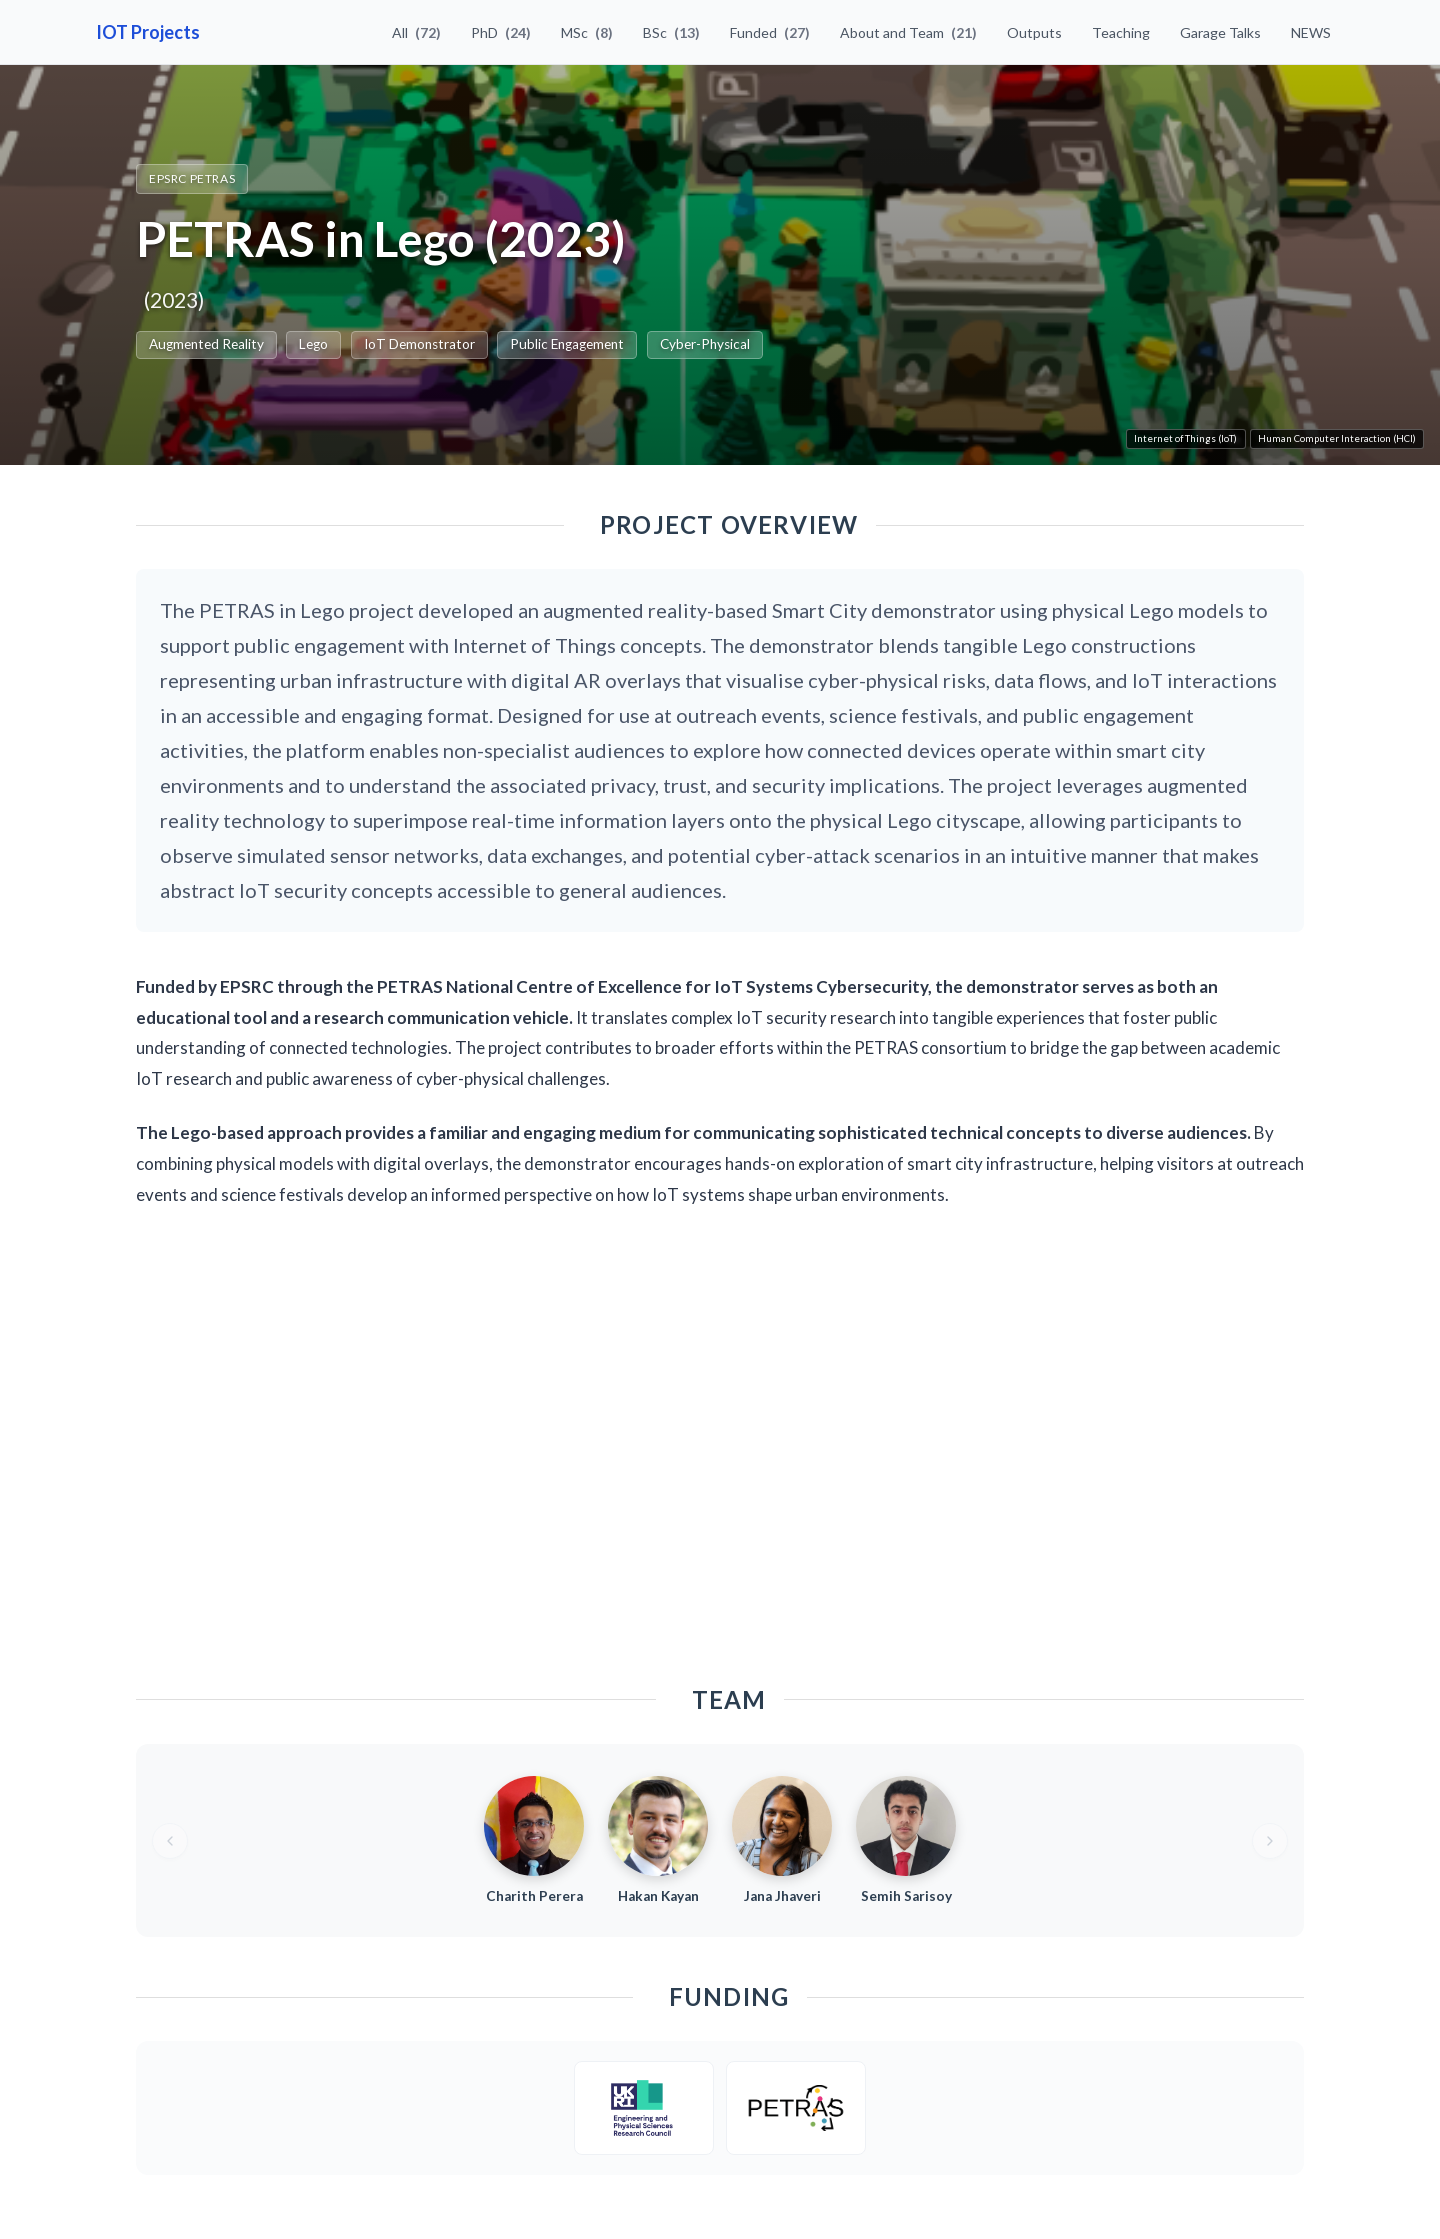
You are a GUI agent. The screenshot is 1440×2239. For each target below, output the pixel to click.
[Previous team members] (170, 1841)
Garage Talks (1220, 32)
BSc (671, 32)
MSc (587, 32)
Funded (770, 32)
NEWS (1311, 32)
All (416, 32)
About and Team (908, 32)
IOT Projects (148, 32)
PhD (501, 32)
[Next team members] (1270, 1841)
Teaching (1121, 32)
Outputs (1034, 32)
